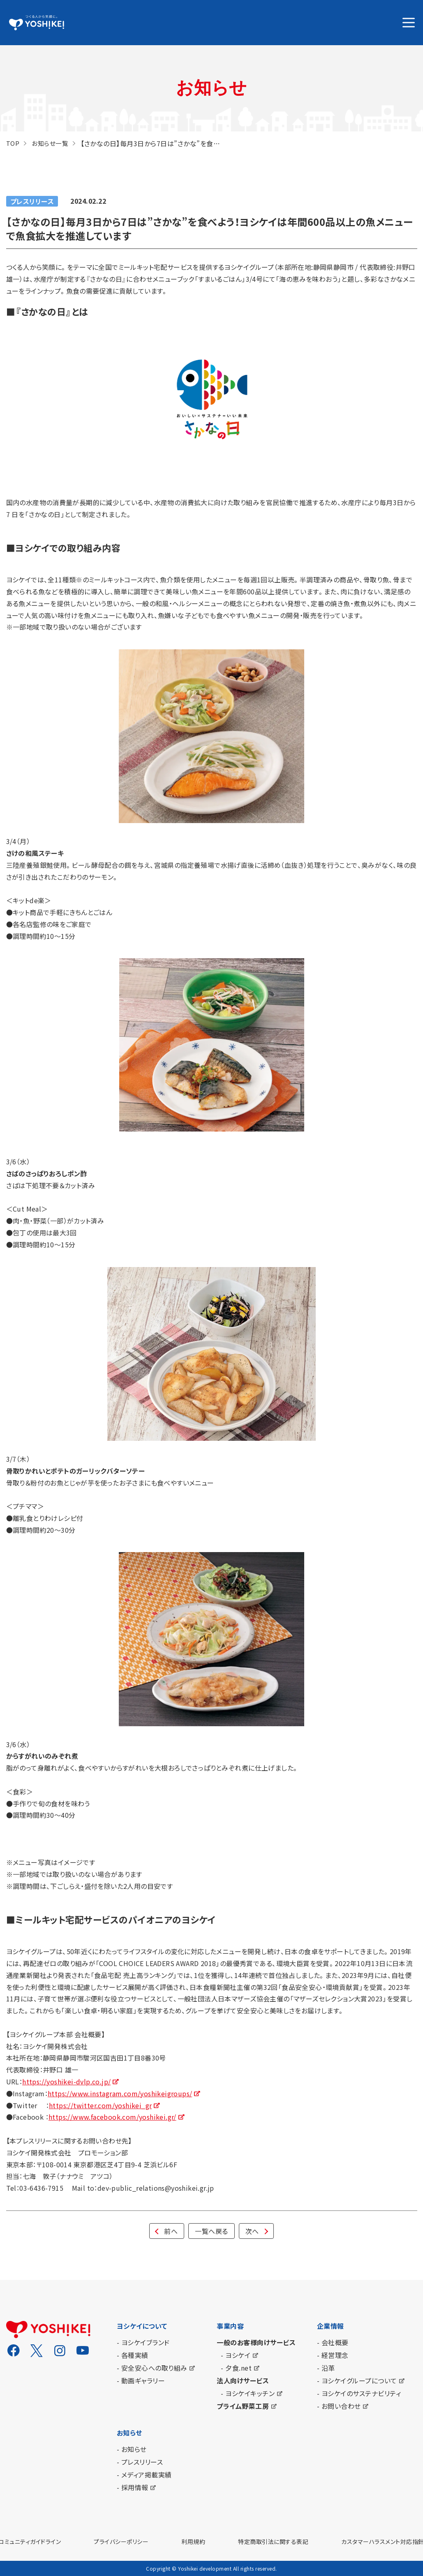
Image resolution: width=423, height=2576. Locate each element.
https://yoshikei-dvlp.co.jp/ (66, 2081)
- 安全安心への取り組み (152, 2368)
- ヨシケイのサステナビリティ (359, 2393)
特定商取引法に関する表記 (273, 2541)
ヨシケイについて (142, 2326)
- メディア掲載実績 (144, 2474)
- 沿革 (326, 2368)
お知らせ (129, 2433)
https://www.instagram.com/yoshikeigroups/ (120, 2093)
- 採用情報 (132, 2487)
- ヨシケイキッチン (248, 2393)
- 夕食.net (236, 2368)
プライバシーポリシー (121, 2541)
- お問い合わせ (339, 2406)
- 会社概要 (333, 2342)
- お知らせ (132, 2449)
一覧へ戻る (211, 2231)
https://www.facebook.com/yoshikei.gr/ (112, 2117)
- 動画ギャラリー (141, 2380)
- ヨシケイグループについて (357, 2380)
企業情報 (330, 2326)
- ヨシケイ (235, 2355)
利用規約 (193, 2541)
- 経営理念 (333, 2355)
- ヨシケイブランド (143, 2342)
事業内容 (230, 2326)
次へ (252, 2231)
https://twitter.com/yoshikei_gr (100, 2105)
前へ (171, 2231)
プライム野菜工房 (243, 2406)
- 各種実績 (132, 2355)
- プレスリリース (140, 2462)
